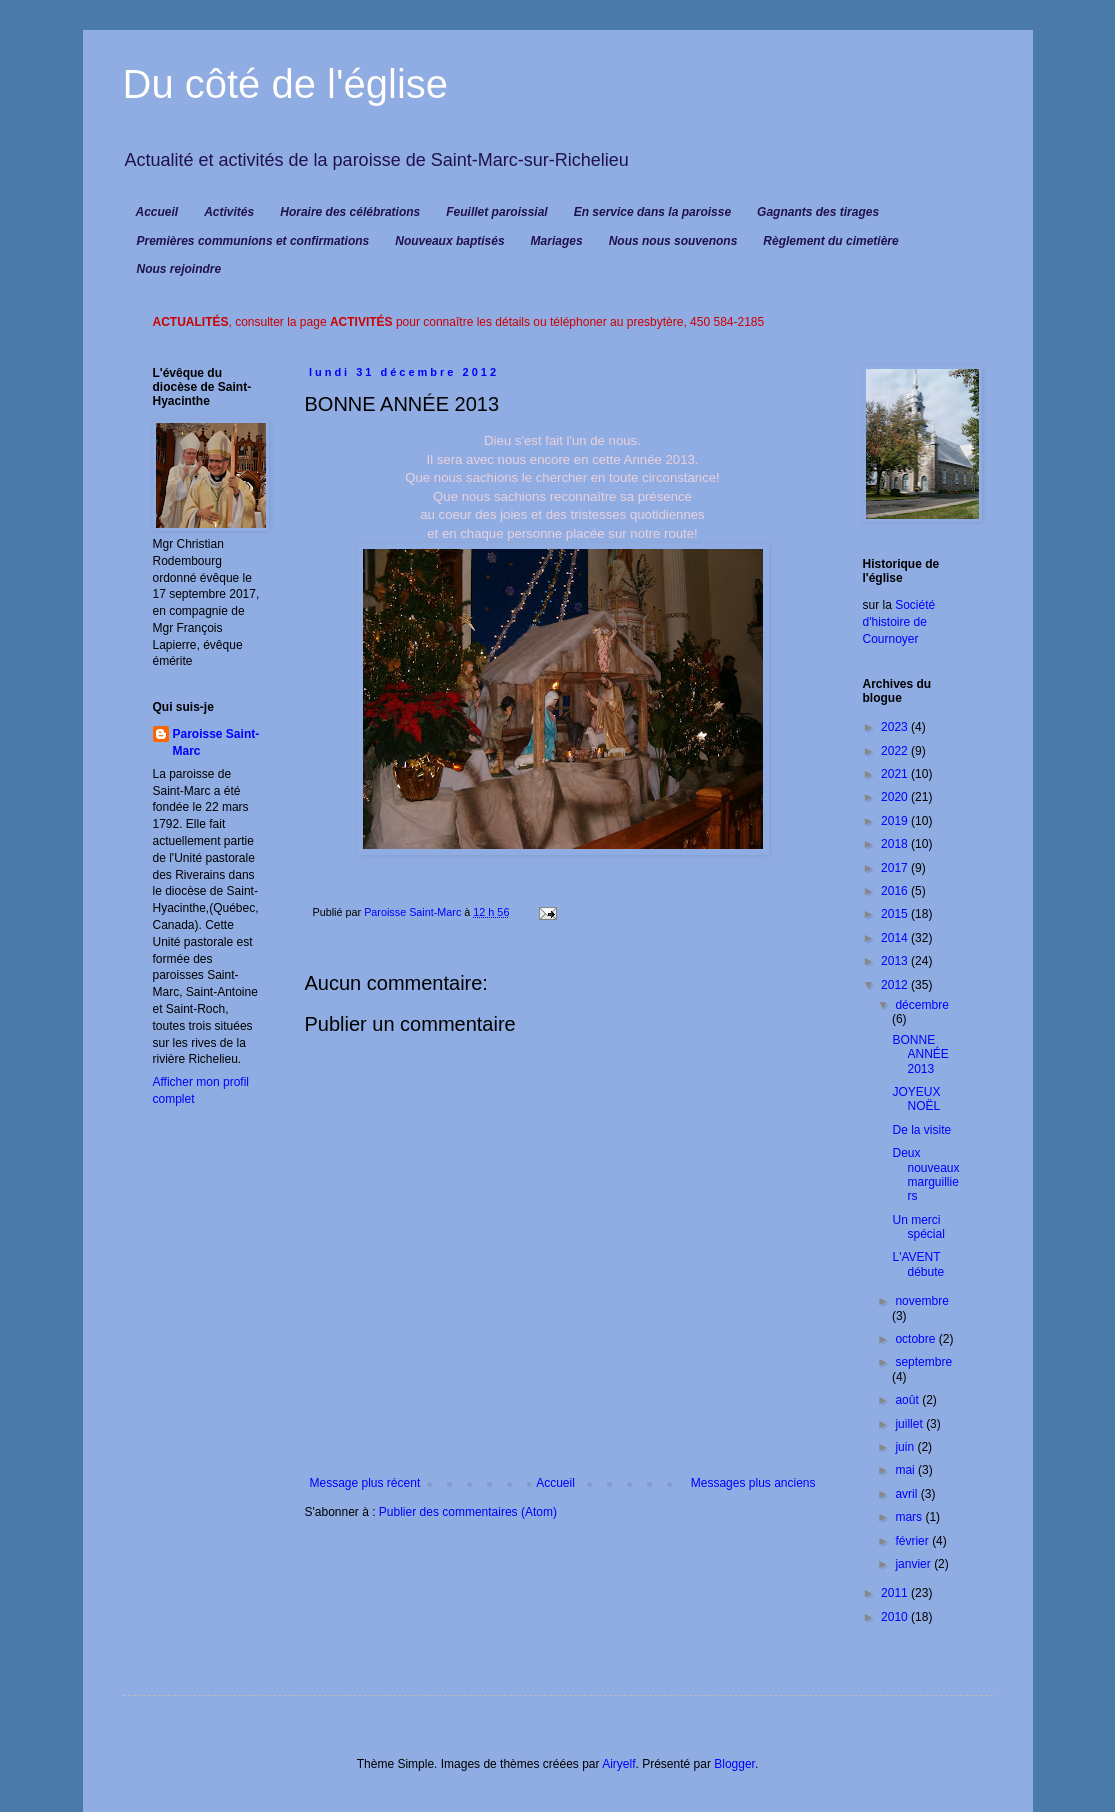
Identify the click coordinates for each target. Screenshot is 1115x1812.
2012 (896, 985)
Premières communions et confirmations (253, 241)
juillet (910, 1424)
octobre (916, 1339)
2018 (896, 844)
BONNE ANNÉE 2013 (920, 1054)
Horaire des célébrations (350, 212)
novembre (921, 1301)
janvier (914, 1564)
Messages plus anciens (753, 1483)
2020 (896, 797)
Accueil (157, 212)
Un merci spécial (918, 1227)
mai (906, 1470)
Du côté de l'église (286, 84)
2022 (896, 751)
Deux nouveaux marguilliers (925, 1174)
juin (906, 1447)
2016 (896, 891)
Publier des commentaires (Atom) (468, 1512)
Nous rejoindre (179, 269)
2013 (896, 961)
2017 (896, 868)
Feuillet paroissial (496, 212)
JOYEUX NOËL (916, 1099)
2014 (896, 938)
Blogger (734, 1764)
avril (907, 1494)
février (913, 1541)
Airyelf (618, 1764)
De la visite (921, 1130)
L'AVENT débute (918, 1264)
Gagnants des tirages (818, 212)
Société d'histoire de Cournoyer (899, 622)
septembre (923, 1362)
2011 (896, 1593)
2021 (896, 774)
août (908, 1400)
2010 (896, 1617)
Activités (229, 212)
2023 (896, 727)
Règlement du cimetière (830, 241)
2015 (896, 914)
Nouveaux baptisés (449, 241)
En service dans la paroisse (652, 212)
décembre (921, 1005)
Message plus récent (365, 1483)
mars (910, 1517)
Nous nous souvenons (673, 241)
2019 (896, 821)
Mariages (557, 241)
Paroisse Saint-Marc (216, 742)
